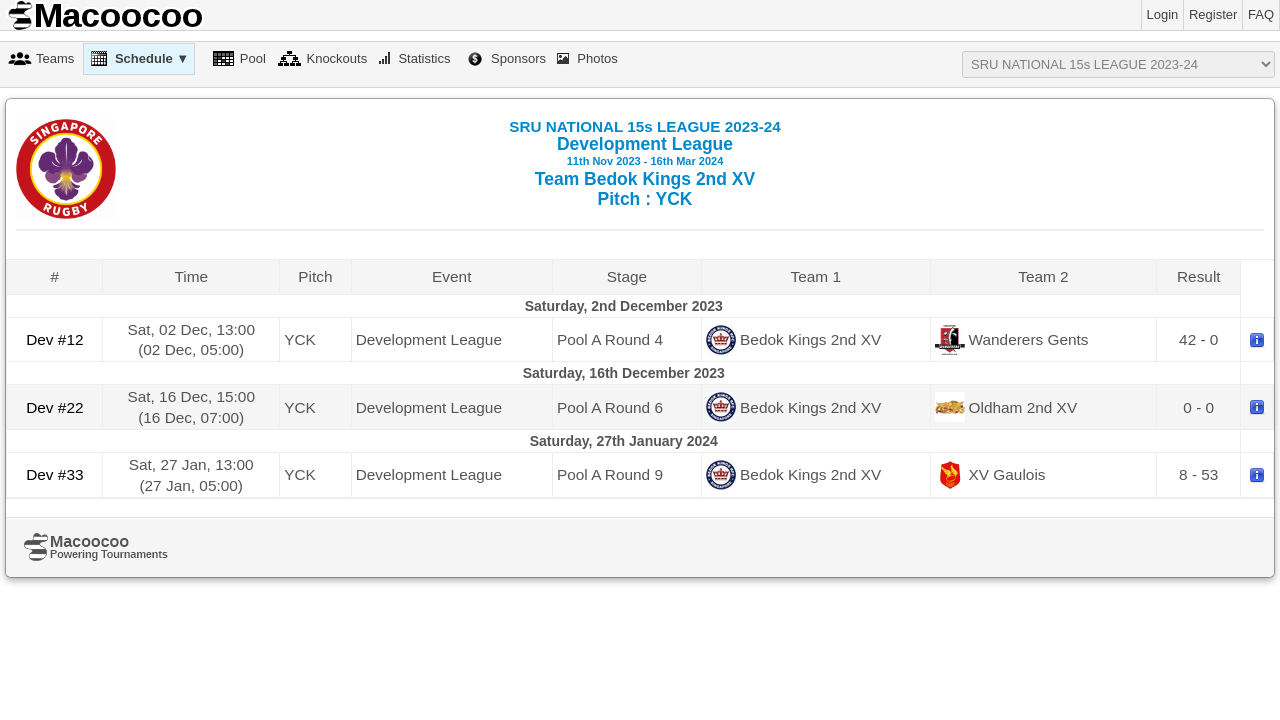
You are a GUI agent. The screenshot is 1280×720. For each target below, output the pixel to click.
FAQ (1261, 14)
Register (1213, 14)
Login (1163, 14)
